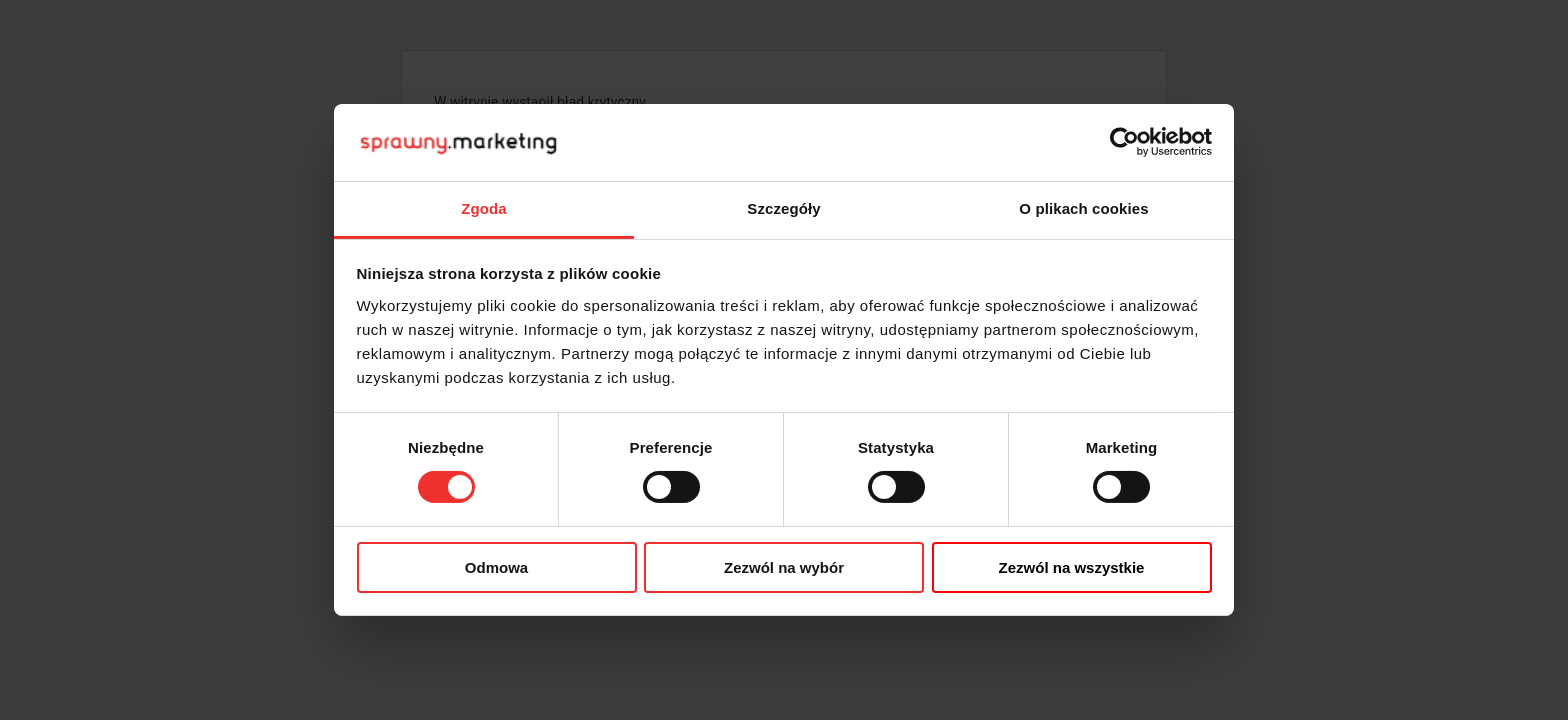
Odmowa (496, 567)
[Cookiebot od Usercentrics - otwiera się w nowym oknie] (1124, 142)
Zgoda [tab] (484, 208)
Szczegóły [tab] (783, 208)
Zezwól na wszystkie (1072, 567)
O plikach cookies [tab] (1083, 208)
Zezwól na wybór (784, 567)
